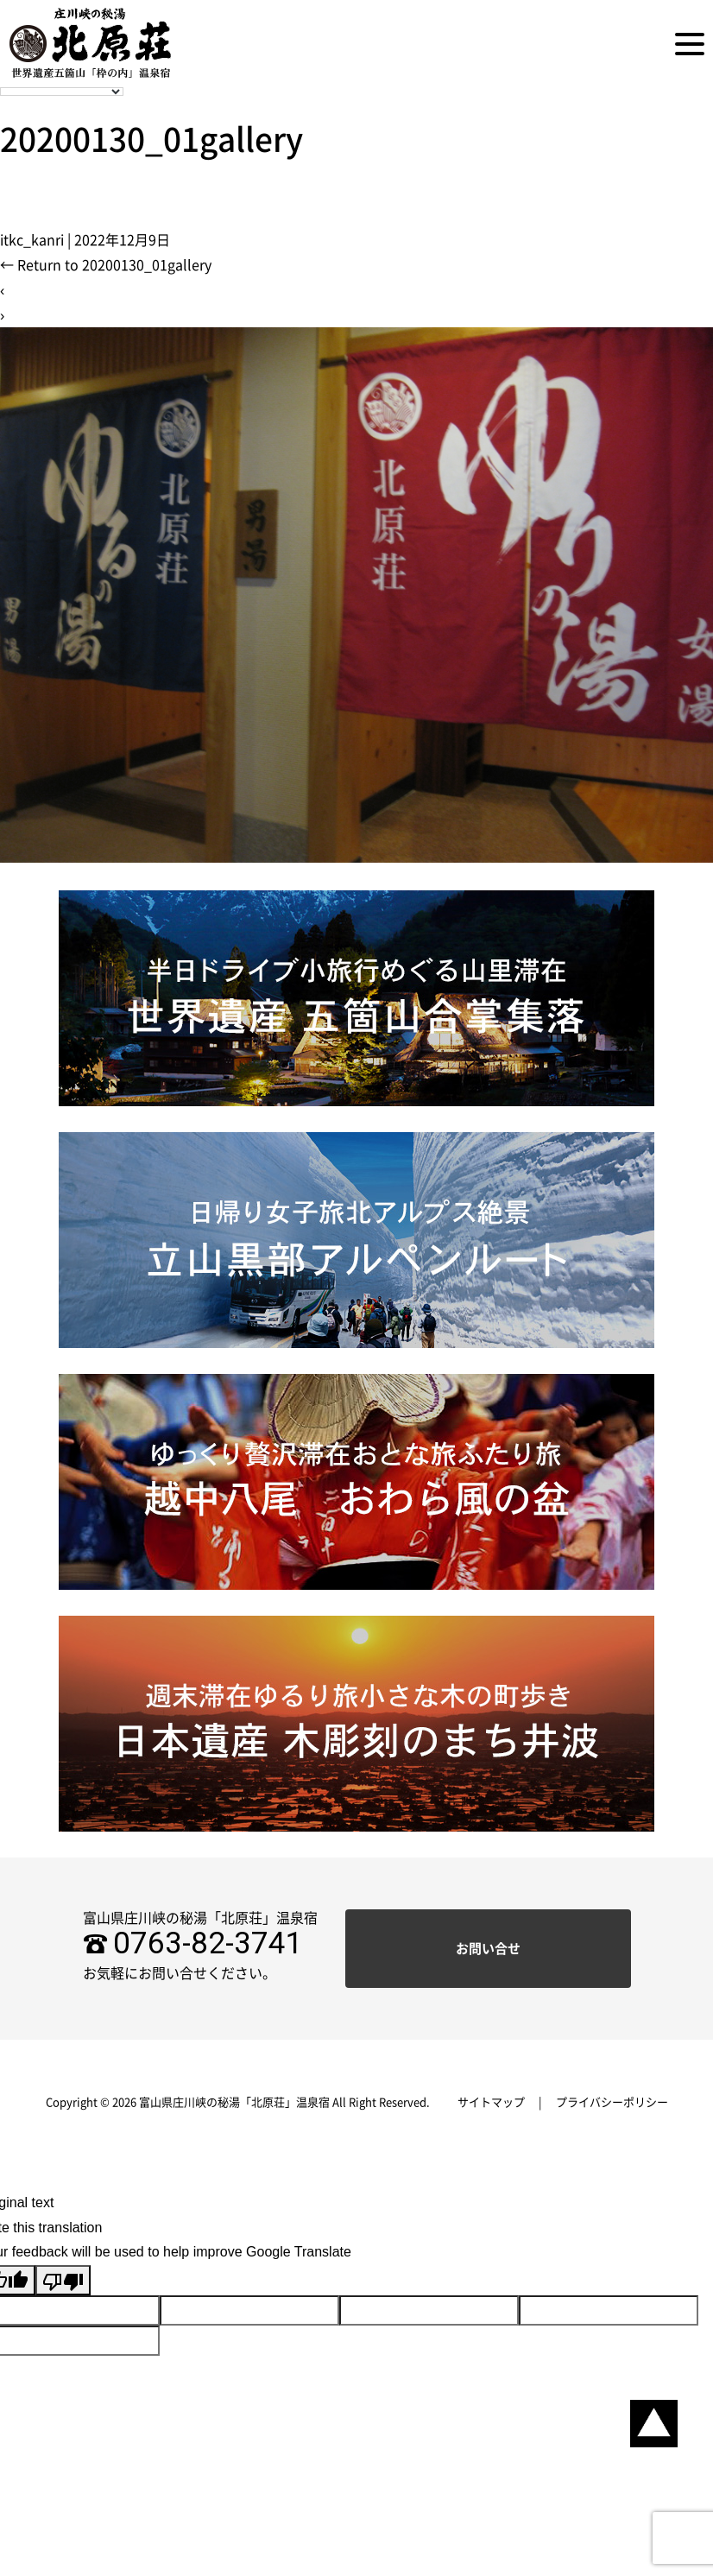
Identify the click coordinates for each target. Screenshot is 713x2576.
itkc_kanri (32, 240)
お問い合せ (488, 1948)
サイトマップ (491, 2102)
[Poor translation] (63, 2280)
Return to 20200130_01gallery (105, 265)
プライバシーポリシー (612, 2102)
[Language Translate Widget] (61, 91)
